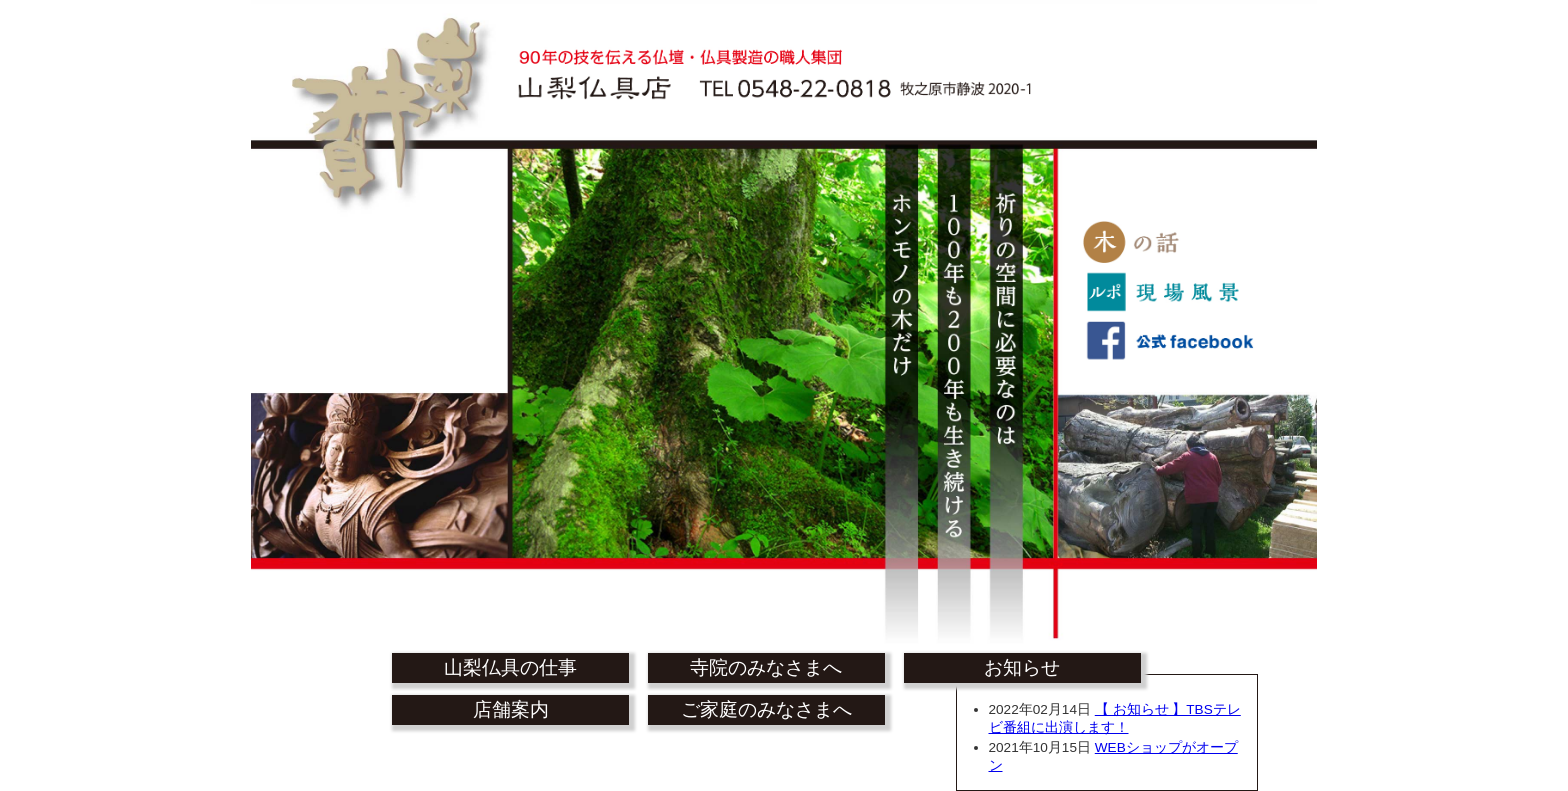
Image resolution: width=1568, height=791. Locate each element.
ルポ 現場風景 (1168, 295)
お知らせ (1022, 667)
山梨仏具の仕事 (510, 667)
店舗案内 (511, 709)
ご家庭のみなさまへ (766, 709)
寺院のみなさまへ (766, 667)
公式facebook (1168, 345)
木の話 (1168, 245)
